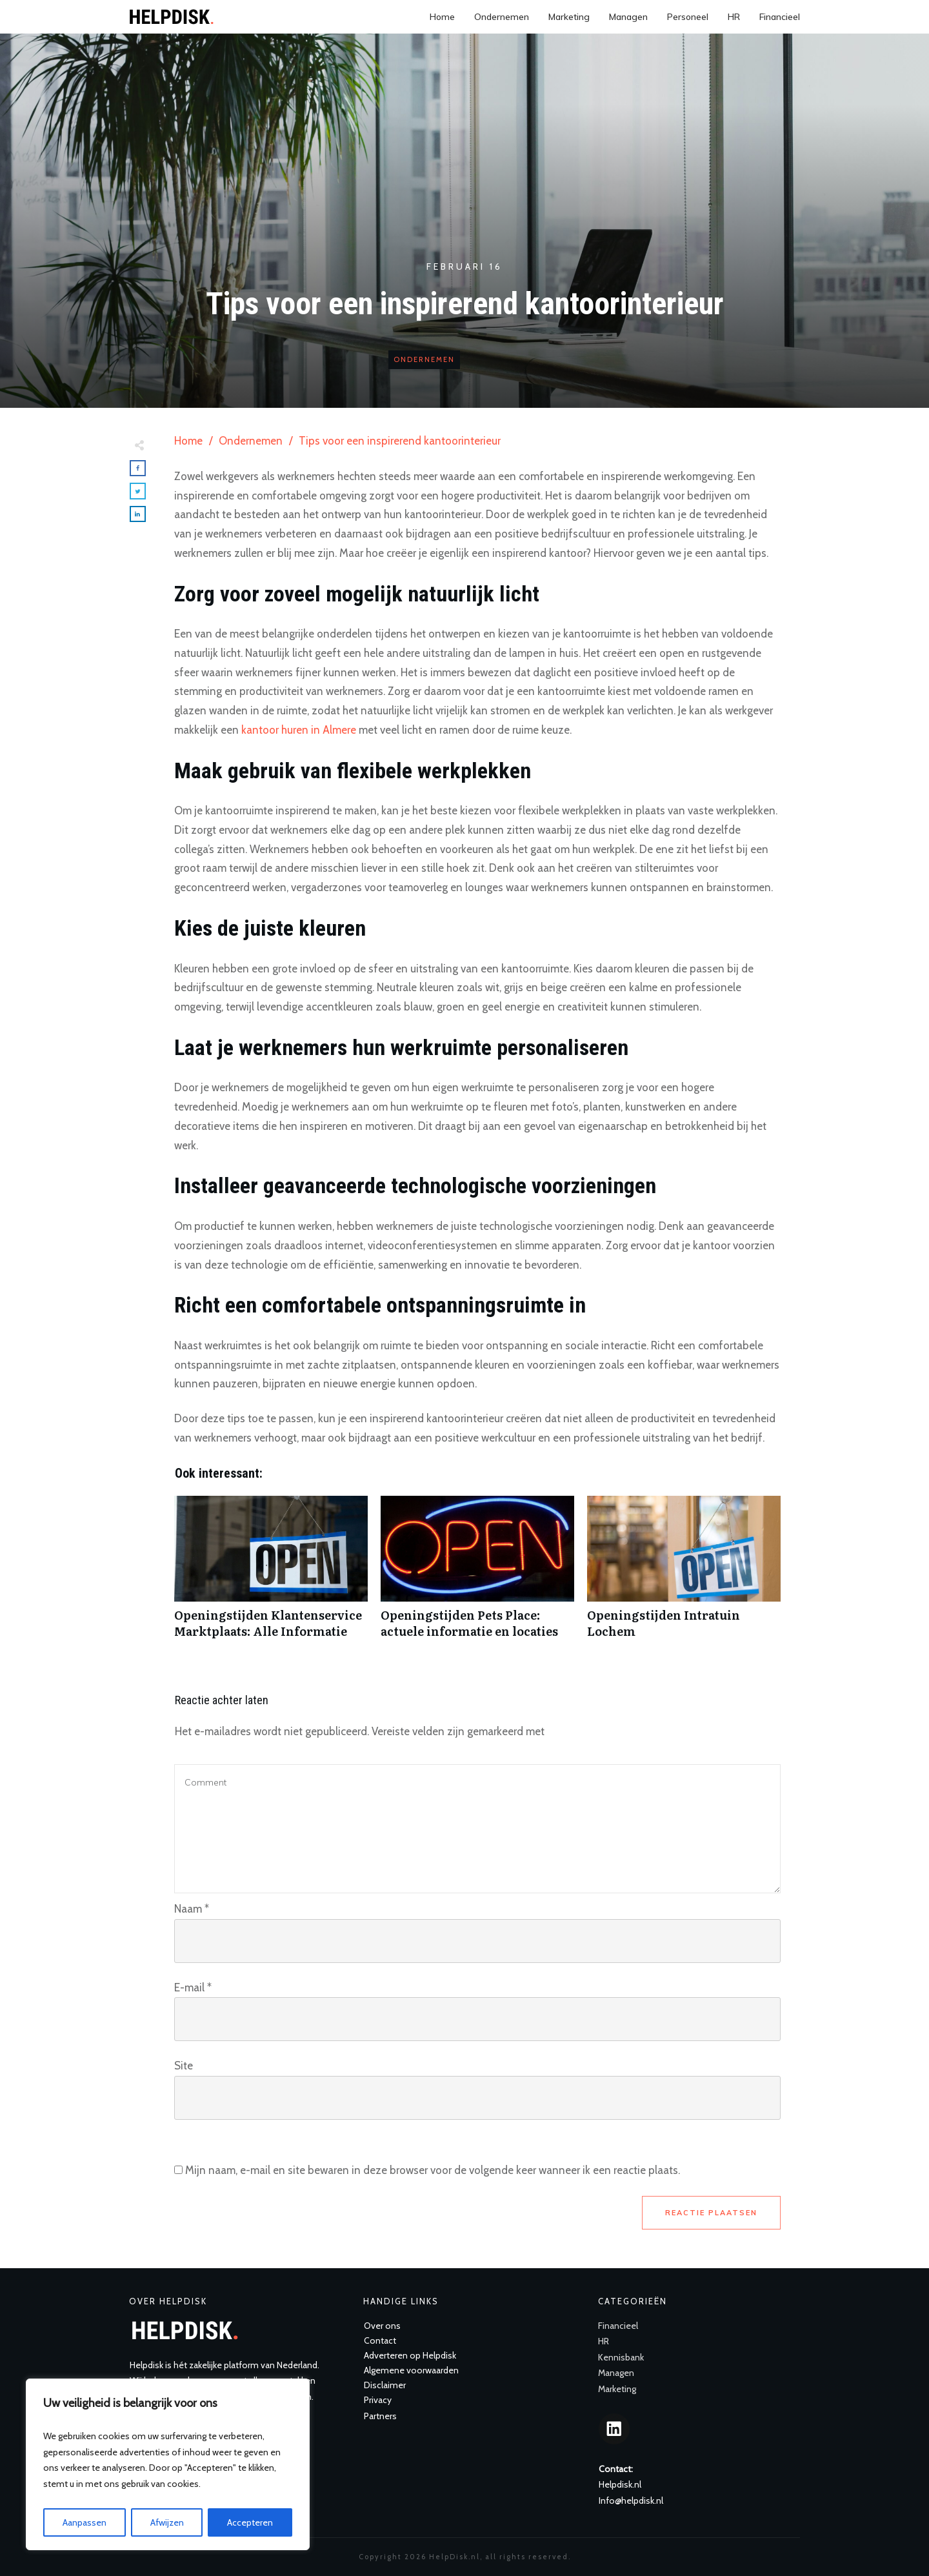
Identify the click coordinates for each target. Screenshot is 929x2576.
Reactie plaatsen (711, 2212)
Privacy (378, 2400)
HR (603, 2341)
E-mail (193, 1987)
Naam (191, 1908)
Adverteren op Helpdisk (410, 2355)
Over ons (382, 2325)
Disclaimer (385, 2385)
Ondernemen (424, 359)
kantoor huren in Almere (298, 729)
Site (183, 2065)
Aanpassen (84, 2522)
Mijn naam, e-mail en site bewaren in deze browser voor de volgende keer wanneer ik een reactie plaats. (432, 2170)
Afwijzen (167, 2522)
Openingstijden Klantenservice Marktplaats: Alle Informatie (271, 1574)
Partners (380, 2416)
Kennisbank (621, 2357)
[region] (168, 2464)
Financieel (618, 2325)
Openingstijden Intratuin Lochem (684, 1574)
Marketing (617, 2389)
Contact (380, 2340)
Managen (616, 2373)
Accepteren (250, 2522)
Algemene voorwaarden (411, 2370)
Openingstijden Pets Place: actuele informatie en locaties (477, 1574)
